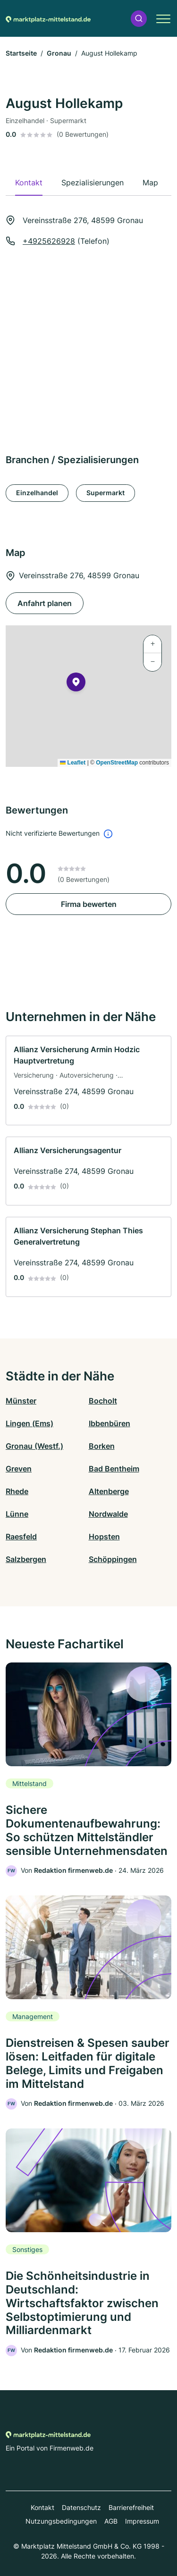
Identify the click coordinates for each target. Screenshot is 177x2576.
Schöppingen (113, 1559)
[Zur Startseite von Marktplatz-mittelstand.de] (48, 18)
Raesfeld (21, 1536)
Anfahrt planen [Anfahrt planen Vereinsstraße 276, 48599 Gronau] (44, 603)
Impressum (142, 2521)
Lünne (17, 1514)
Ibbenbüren (109, 1423)
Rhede (17, 1491)
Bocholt (103, 1400)
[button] (139, 18)
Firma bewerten (89, 904)
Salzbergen (26, 1559)
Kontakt (42, 2507)
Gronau (59, 53)
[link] (88, 1081)
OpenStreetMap (117, 762)
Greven (19, 1468)
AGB (111, 2521)
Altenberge (109, 1491)
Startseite (21, 53)
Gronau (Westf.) (34, 1446)
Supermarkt (105, 493)
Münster (21, 1400)
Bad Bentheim (114, 1468)
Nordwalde (108, 1514)
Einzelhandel (37, 493)
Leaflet (72, 762)
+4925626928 (49, 241)
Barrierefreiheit (131, 2507)
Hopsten (104, 1536)
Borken (102, 1446)
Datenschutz (81, 2507)
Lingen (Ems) (29, 1423)
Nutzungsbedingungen (61, 2521)
